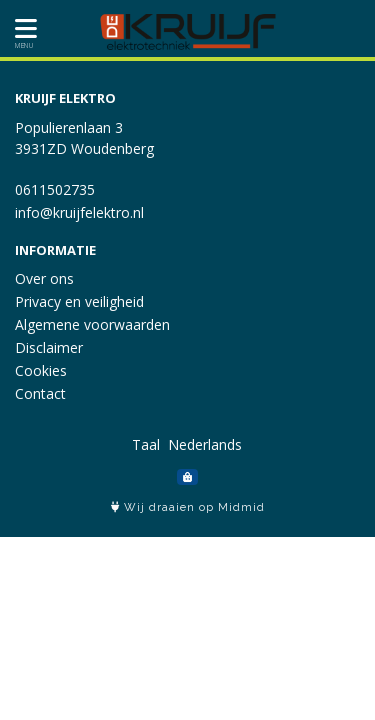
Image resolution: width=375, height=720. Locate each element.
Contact (40, 393)
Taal (146, 444)
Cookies (41, 370)
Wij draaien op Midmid (188, 507)
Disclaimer (49, 347)
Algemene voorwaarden (92, 324)
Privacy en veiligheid (79, 301)
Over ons (44, 278)
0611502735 (55, 189)
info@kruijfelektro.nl (79, 212)
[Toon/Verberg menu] (22, 28)
